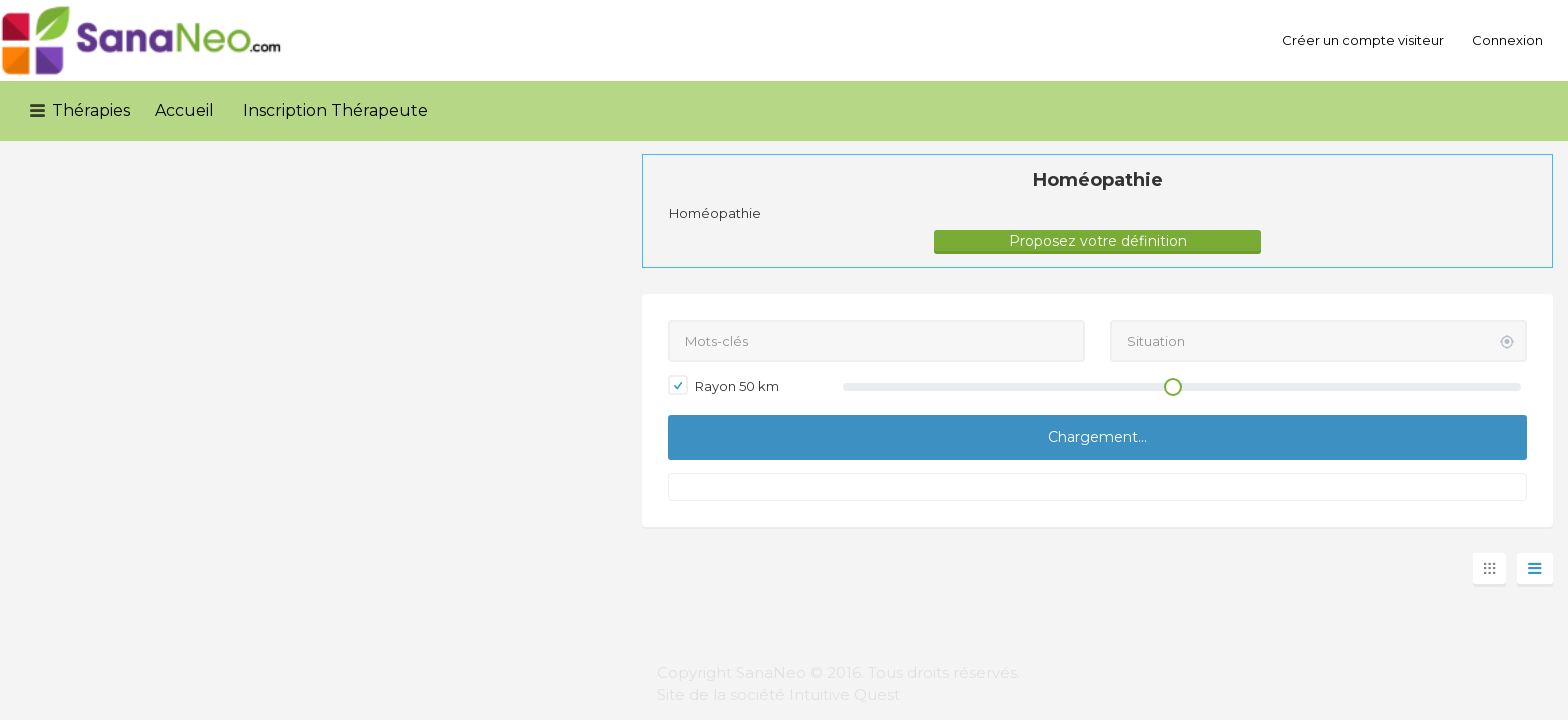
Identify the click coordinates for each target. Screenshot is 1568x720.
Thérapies (91, 110)
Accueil (184, 110)
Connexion (1507, 40)
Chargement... (1097, 437)
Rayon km (723, 385)
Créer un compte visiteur (1363, 40)
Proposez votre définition (1098, 241)
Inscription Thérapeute (335, 110)
